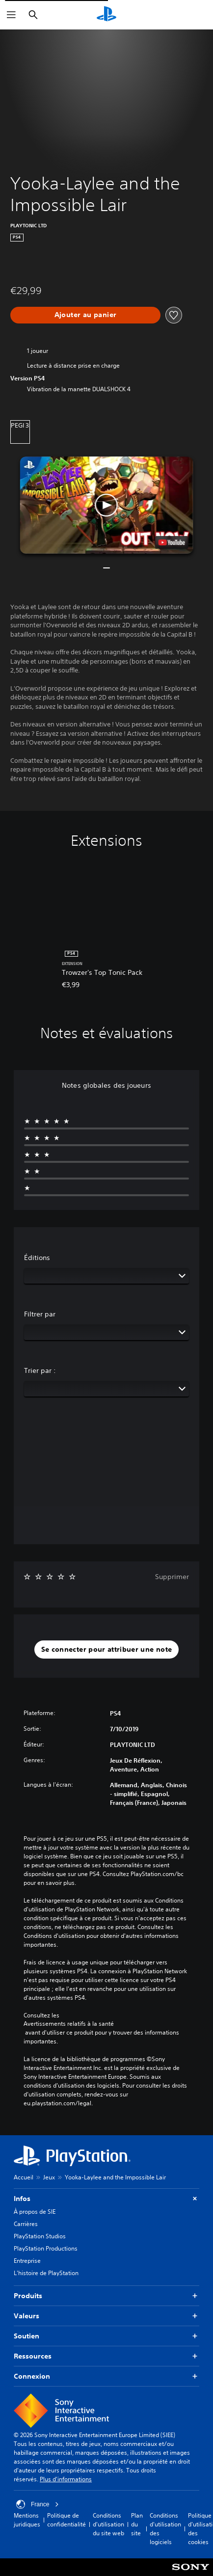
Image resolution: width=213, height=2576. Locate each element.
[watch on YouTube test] (171, 542)
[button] (106, 505)
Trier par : (40, 1370)
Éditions (37, 1257)
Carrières (26, 2224)
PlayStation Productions (46, 2248)
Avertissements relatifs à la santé (69, 2024)
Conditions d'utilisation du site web (108, 2524)
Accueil (23, 2177)
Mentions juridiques (27, 2519)
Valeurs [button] (106, 2316)
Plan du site (137, 2524)
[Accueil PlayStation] (106, 14)
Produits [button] (106, 2296)
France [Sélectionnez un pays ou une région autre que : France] (37, 2504)
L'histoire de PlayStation (46, 2273)
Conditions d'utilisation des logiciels (165, 2528)
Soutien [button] (106, 2336)
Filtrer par (39, 1314)
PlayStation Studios (40, 2236)
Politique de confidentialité (66, 2519)
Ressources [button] (106, 2356)
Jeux (49, 2177)
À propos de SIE (34, 2211)
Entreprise (27, 2260)
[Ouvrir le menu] (11, 14)
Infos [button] (106, 2199)
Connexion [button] (106, 2376)
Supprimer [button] (172, 1576)
